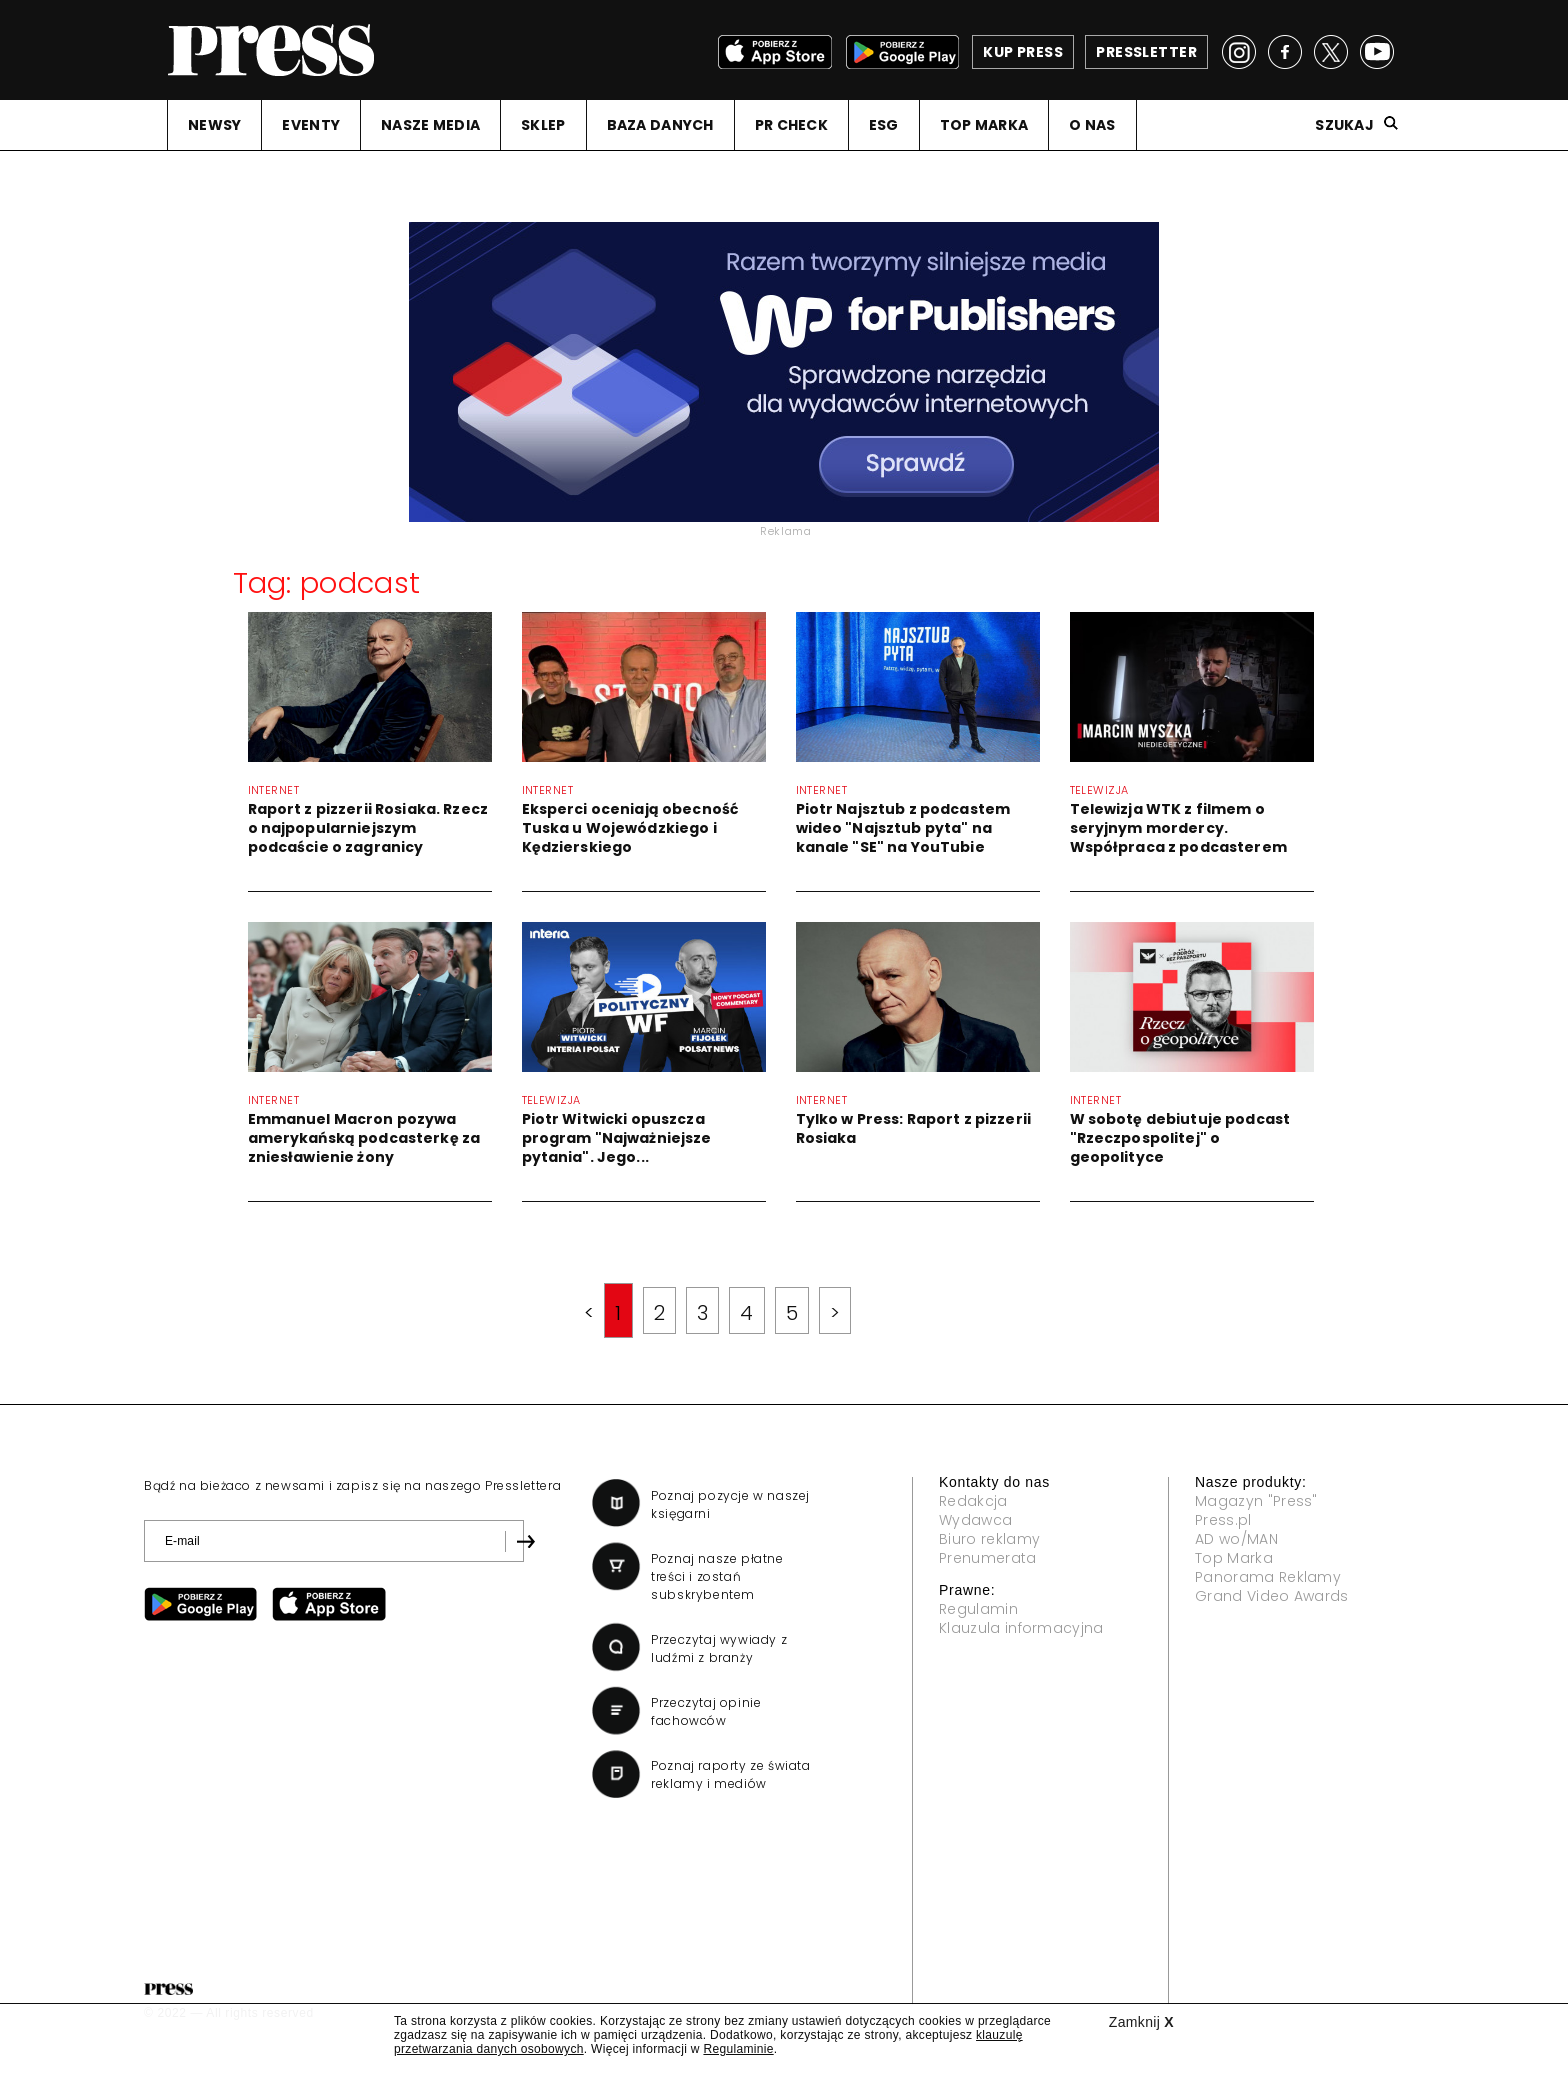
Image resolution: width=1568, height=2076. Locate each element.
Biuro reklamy (989, 1539)
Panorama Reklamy (1268, 1577)
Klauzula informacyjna (1021, 1628)
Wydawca (975, 1520)
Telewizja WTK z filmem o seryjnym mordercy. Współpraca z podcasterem (1178, 828)
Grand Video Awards (1272, 1596)
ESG (884, 125)
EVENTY (311, 125)
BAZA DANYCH (660, 125)
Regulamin (978, 1609)
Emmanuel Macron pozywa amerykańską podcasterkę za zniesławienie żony (364, 1138)
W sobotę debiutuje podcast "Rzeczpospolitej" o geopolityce (1180, 1138)
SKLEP (543, 125)
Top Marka (1234, 1558)
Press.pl (1223, 1520)
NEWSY (214, 125)
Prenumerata (988, 1558)
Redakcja (973, 1501)
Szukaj (1344, 125)
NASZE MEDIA (430, 125)
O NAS (1092, 125)
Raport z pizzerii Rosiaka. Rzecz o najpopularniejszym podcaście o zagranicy (368, 828)
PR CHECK (791, 125)
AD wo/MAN (1236, 1539)
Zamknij (1141, 2022)
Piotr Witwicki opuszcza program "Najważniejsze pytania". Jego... (617, 1138)
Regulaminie (738, 2049)
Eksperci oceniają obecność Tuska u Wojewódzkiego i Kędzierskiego (630, 828)
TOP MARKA (984, 125)
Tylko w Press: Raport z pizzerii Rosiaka (913, 1128)
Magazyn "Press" (1256, 1501)
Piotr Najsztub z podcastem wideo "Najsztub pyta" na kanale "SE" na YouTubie (903, 828)
